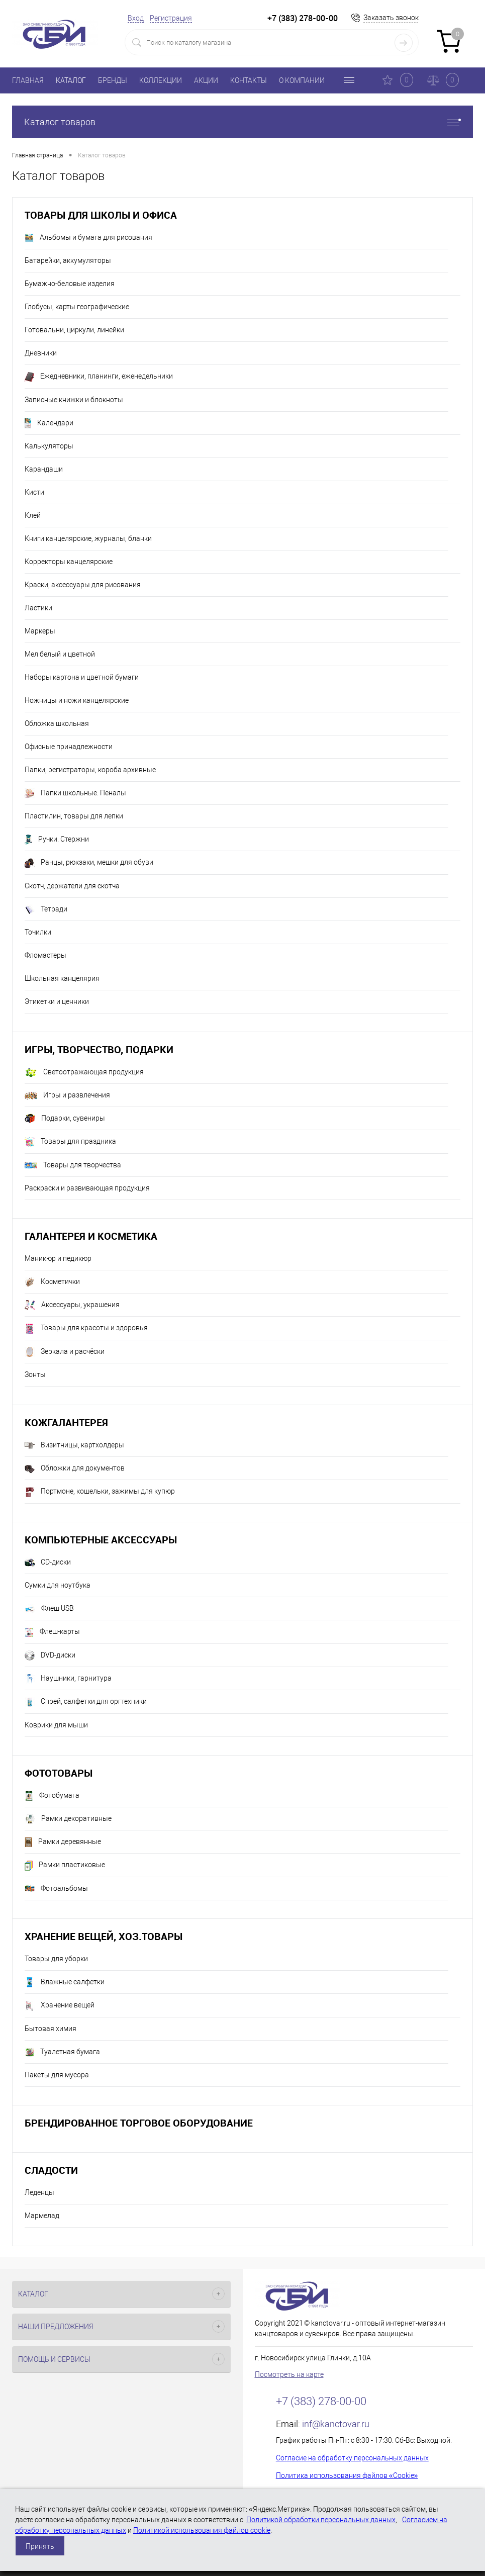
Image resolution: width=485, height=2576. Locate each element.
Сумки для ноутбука (57, 1585)
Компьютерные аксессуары (101, 1539)
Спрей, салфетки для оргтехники (86, 1702)
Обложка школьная (57, 723)
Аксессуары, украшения (72, 1305)
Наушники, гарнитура (68, 1679)
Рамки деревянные (63, 1842)
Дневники (41, 353)
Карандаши (44, 469)
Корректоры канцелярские (69, 562)
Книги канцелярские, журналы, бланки (88, 538)
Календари (49, 423)
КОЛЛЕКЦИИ (160, 80)
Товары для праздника (70, 1142)
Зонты (35, 1374)
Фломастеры (45, 955)
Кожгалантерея (66, 1422)
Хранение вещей (59, 2006)
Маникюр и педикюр (58, 1258)
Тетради (46, 909)
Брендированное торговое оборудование (139, 2123)
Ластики (38, 608)
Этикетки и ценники (57, 1001)
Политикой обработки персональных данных (321, 2520)
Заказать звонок (391, 18)
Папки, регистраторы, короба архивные (90, 770)
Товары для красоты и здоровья (86, 1329)
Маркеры (40, 631)
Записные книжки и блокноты (74, 400)
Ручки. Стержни (57, 840)
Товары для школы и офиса (101, 215)
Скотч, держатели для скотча (72, 886)
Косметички (52, 1282)
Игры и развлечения (67, 1095)
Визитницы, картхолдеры (74, 1445)
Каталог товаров (242, 122)
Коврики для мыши (56, 1725)
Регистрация (171, 18)
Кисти (34, 492)
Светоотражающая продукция (84, 1072)
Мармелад (42, 2216)
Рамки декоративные (68, 1819)
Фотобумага (52, 1796)
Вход (136, 18)
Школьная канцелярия (62, 978)
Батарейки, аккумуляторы (68, 260)
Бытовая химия (50, 2029)
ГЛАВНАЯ (28, 80)
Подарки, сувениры (65, 1119)
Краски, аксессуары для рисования (83, 585)
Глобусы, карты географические (77, 307)
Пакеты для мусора (57, 2075)
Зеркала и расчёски (65, 1352)
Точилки (38, 932)
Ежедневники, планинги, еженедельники (99, 377)
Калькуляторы (49, 446)
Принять (40, 2546)
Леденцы (39, 2192)
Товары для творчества (73, 1165)
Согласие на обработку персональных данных (352, 2458)
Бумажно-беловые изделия (70, 284)
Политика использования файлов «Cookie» (347, 2475)
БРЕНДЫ (112, 80)
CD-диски (48, 1562)
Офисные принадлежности (69, 747)
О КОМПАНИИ (302, 80)
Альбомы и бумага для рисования (88, 238)
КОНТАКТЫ (248, 80)
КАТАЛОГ (71, 80)
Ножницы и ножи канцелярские (77, 700)
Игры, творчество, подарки (99, 1049)
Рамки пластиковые (65, 1866)
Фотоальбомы (56, 1889)
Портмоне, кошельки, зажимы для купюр (100, 1492)
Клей (33, 515)
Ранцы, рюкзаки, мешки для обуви (89, 863)
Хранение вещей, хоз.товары (103, 1936)
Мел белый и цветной (60, 654)
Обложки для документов (75, 1468)
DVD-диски (50, 1655)
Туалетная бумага (62, 2052)
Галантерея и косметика (91, 1236)
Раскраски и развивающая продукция (87, 1188)
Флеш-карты (52, 1632)
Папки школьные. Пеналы (75, 793)
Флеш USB (49, 1609)
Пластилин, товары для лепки (74, 816)
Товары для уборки (56, 1959)
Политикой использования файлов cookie (201, 2530)
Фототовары (58, 1773)
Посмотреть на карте (289, 2374)
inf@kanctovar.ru (335, 2424)
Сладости (51, 2170)
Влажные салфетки (65, 1982)
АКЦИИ (206, 80)
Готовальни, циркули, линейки (74, 330)
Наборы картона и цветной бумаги (82, 677)
